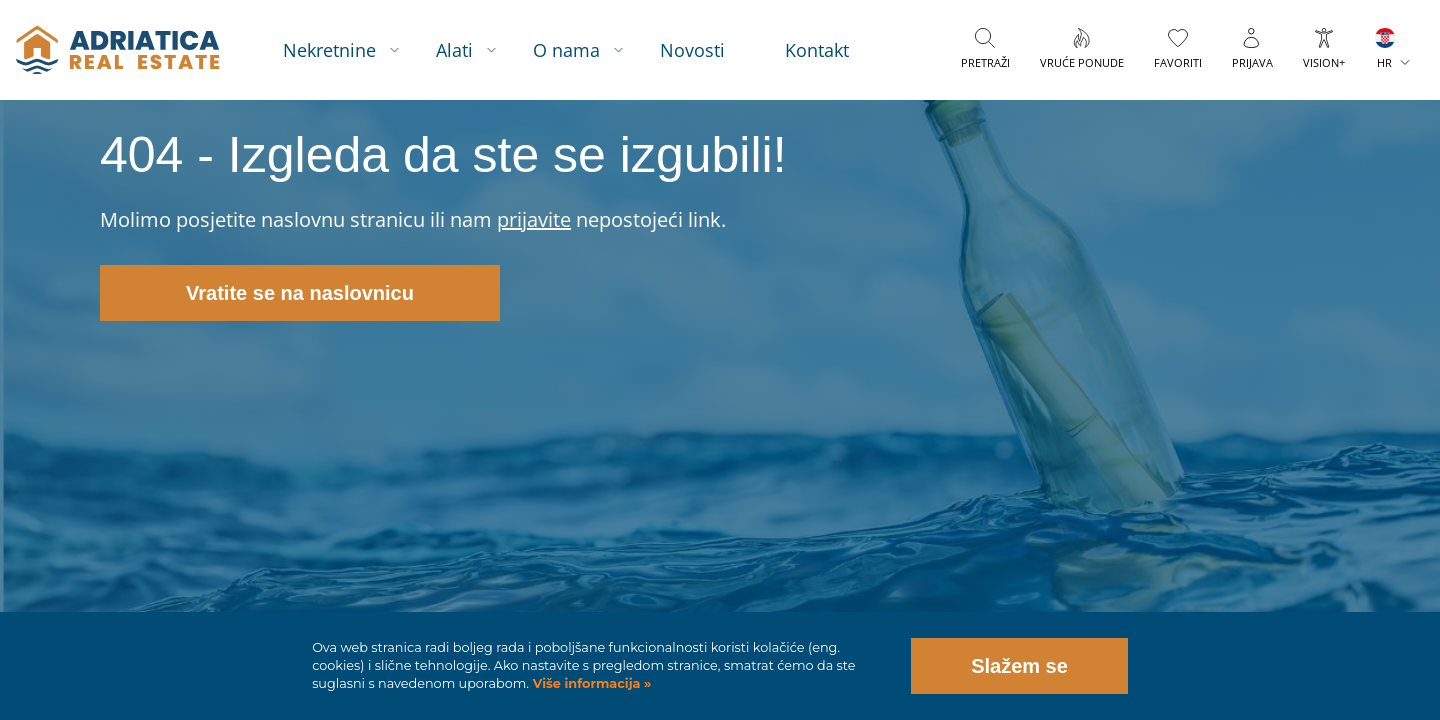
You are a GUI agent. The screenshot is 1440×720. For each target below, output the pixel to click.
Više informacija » (590, 683)
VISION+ (1324, 62)
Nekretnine (329, 49)
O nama (566, 49)
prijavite (534, 219)
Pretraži (985, 62)
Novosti (692, 49)
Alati (454, 49)
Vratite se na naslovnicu (300, 293)
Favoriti (1178, 62)
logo (117, 50)
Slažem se (1019, 666)
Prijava (1252, 62)
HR (1384, 62)
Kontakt (817, 49)
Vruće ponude (1082, 62)
